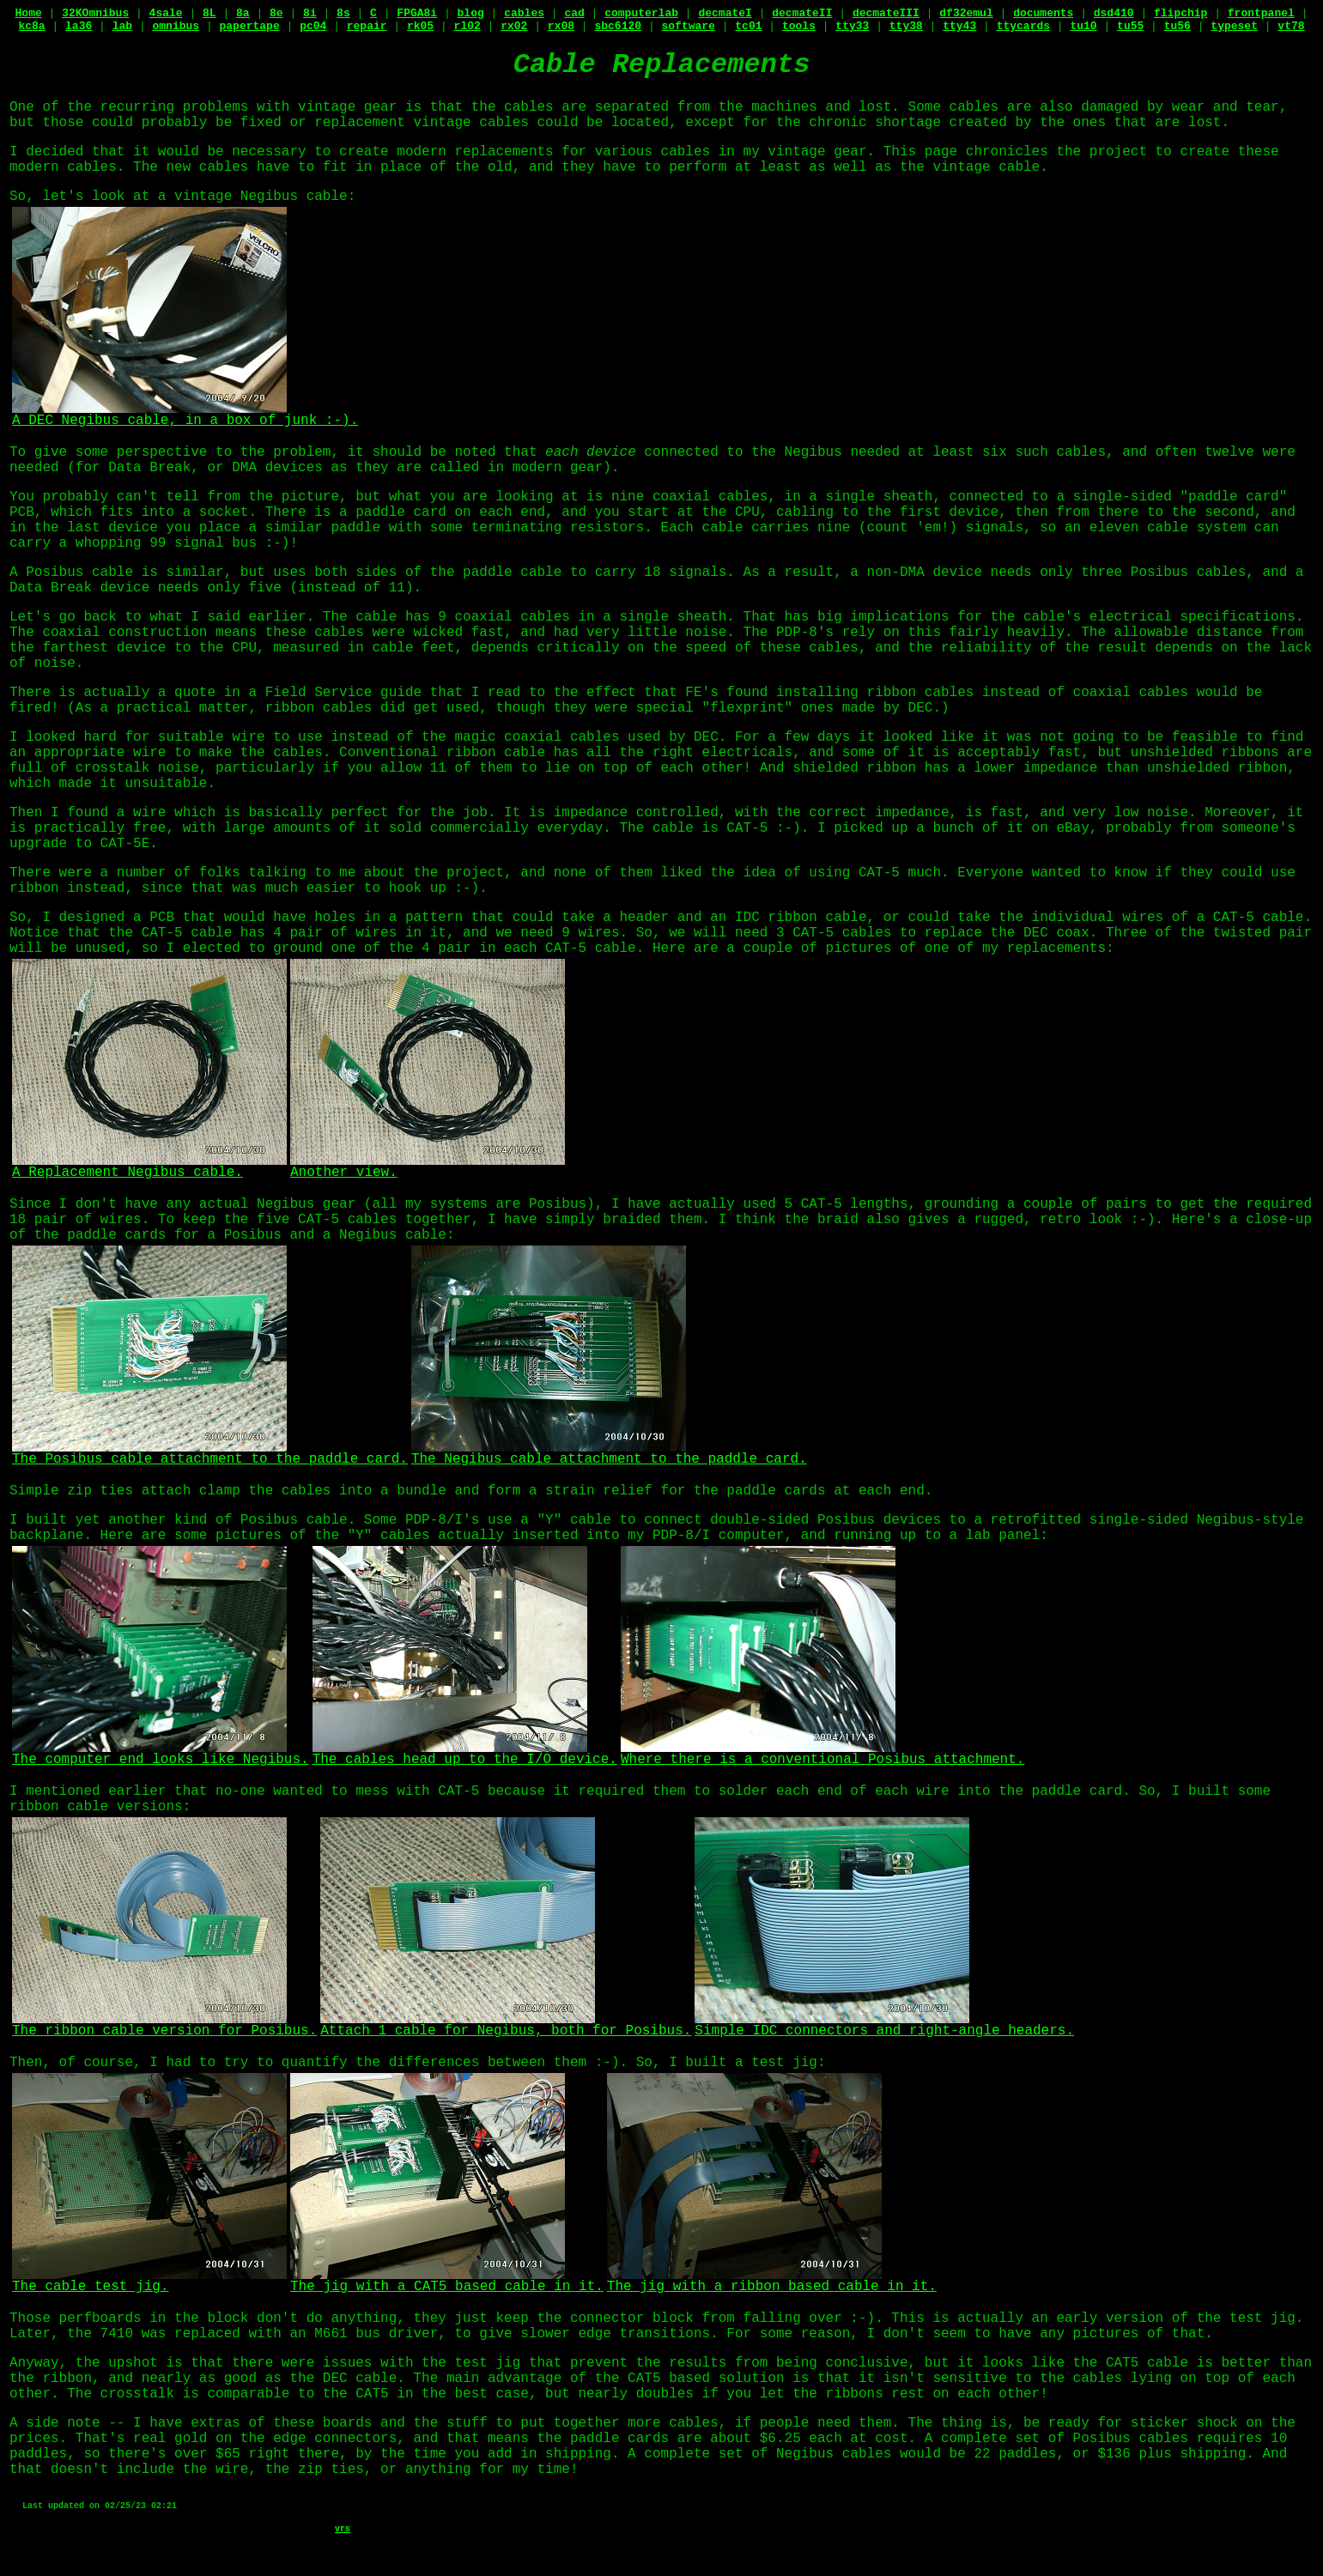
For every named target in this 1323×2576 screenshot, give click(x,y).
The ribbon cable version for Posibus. (164, 2025)
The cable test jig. (149, 2281)
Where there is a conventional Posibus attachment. (822, 1754)
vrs (342, 2529)
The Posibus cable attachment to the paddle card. (210, 1453)
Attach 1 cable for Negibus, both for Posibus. (505, 2025)
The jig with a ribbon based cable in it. (772, 2281)
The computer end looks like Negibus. (160, 1754)
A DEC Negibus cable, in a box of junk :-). (185, 415)
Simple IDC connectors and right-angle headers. (884, 2025)
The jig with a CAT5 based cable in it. (447, 2281)
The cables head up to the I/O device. (465, 1754)
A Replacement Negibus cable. (149, 1167)
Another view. (427, 1167)
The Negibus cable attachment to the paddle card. (609, 1453)
